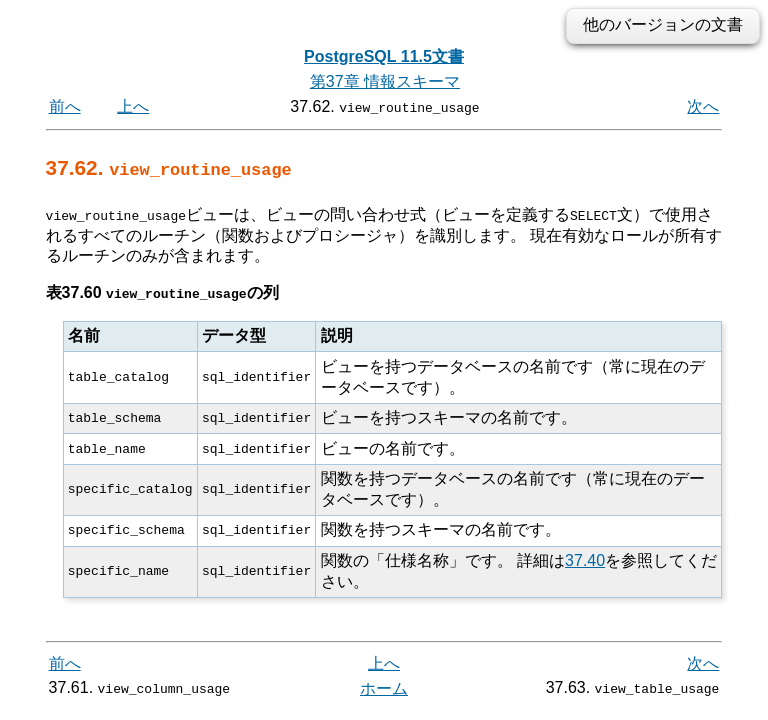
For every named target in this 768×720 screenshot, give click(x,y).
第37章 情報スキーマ (385, 81)
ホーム (384, 688)
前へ (65, 106)
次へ (703, 106)
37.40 (585, 560)
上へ (133, 106)
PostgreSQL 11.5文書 (384, 56)
